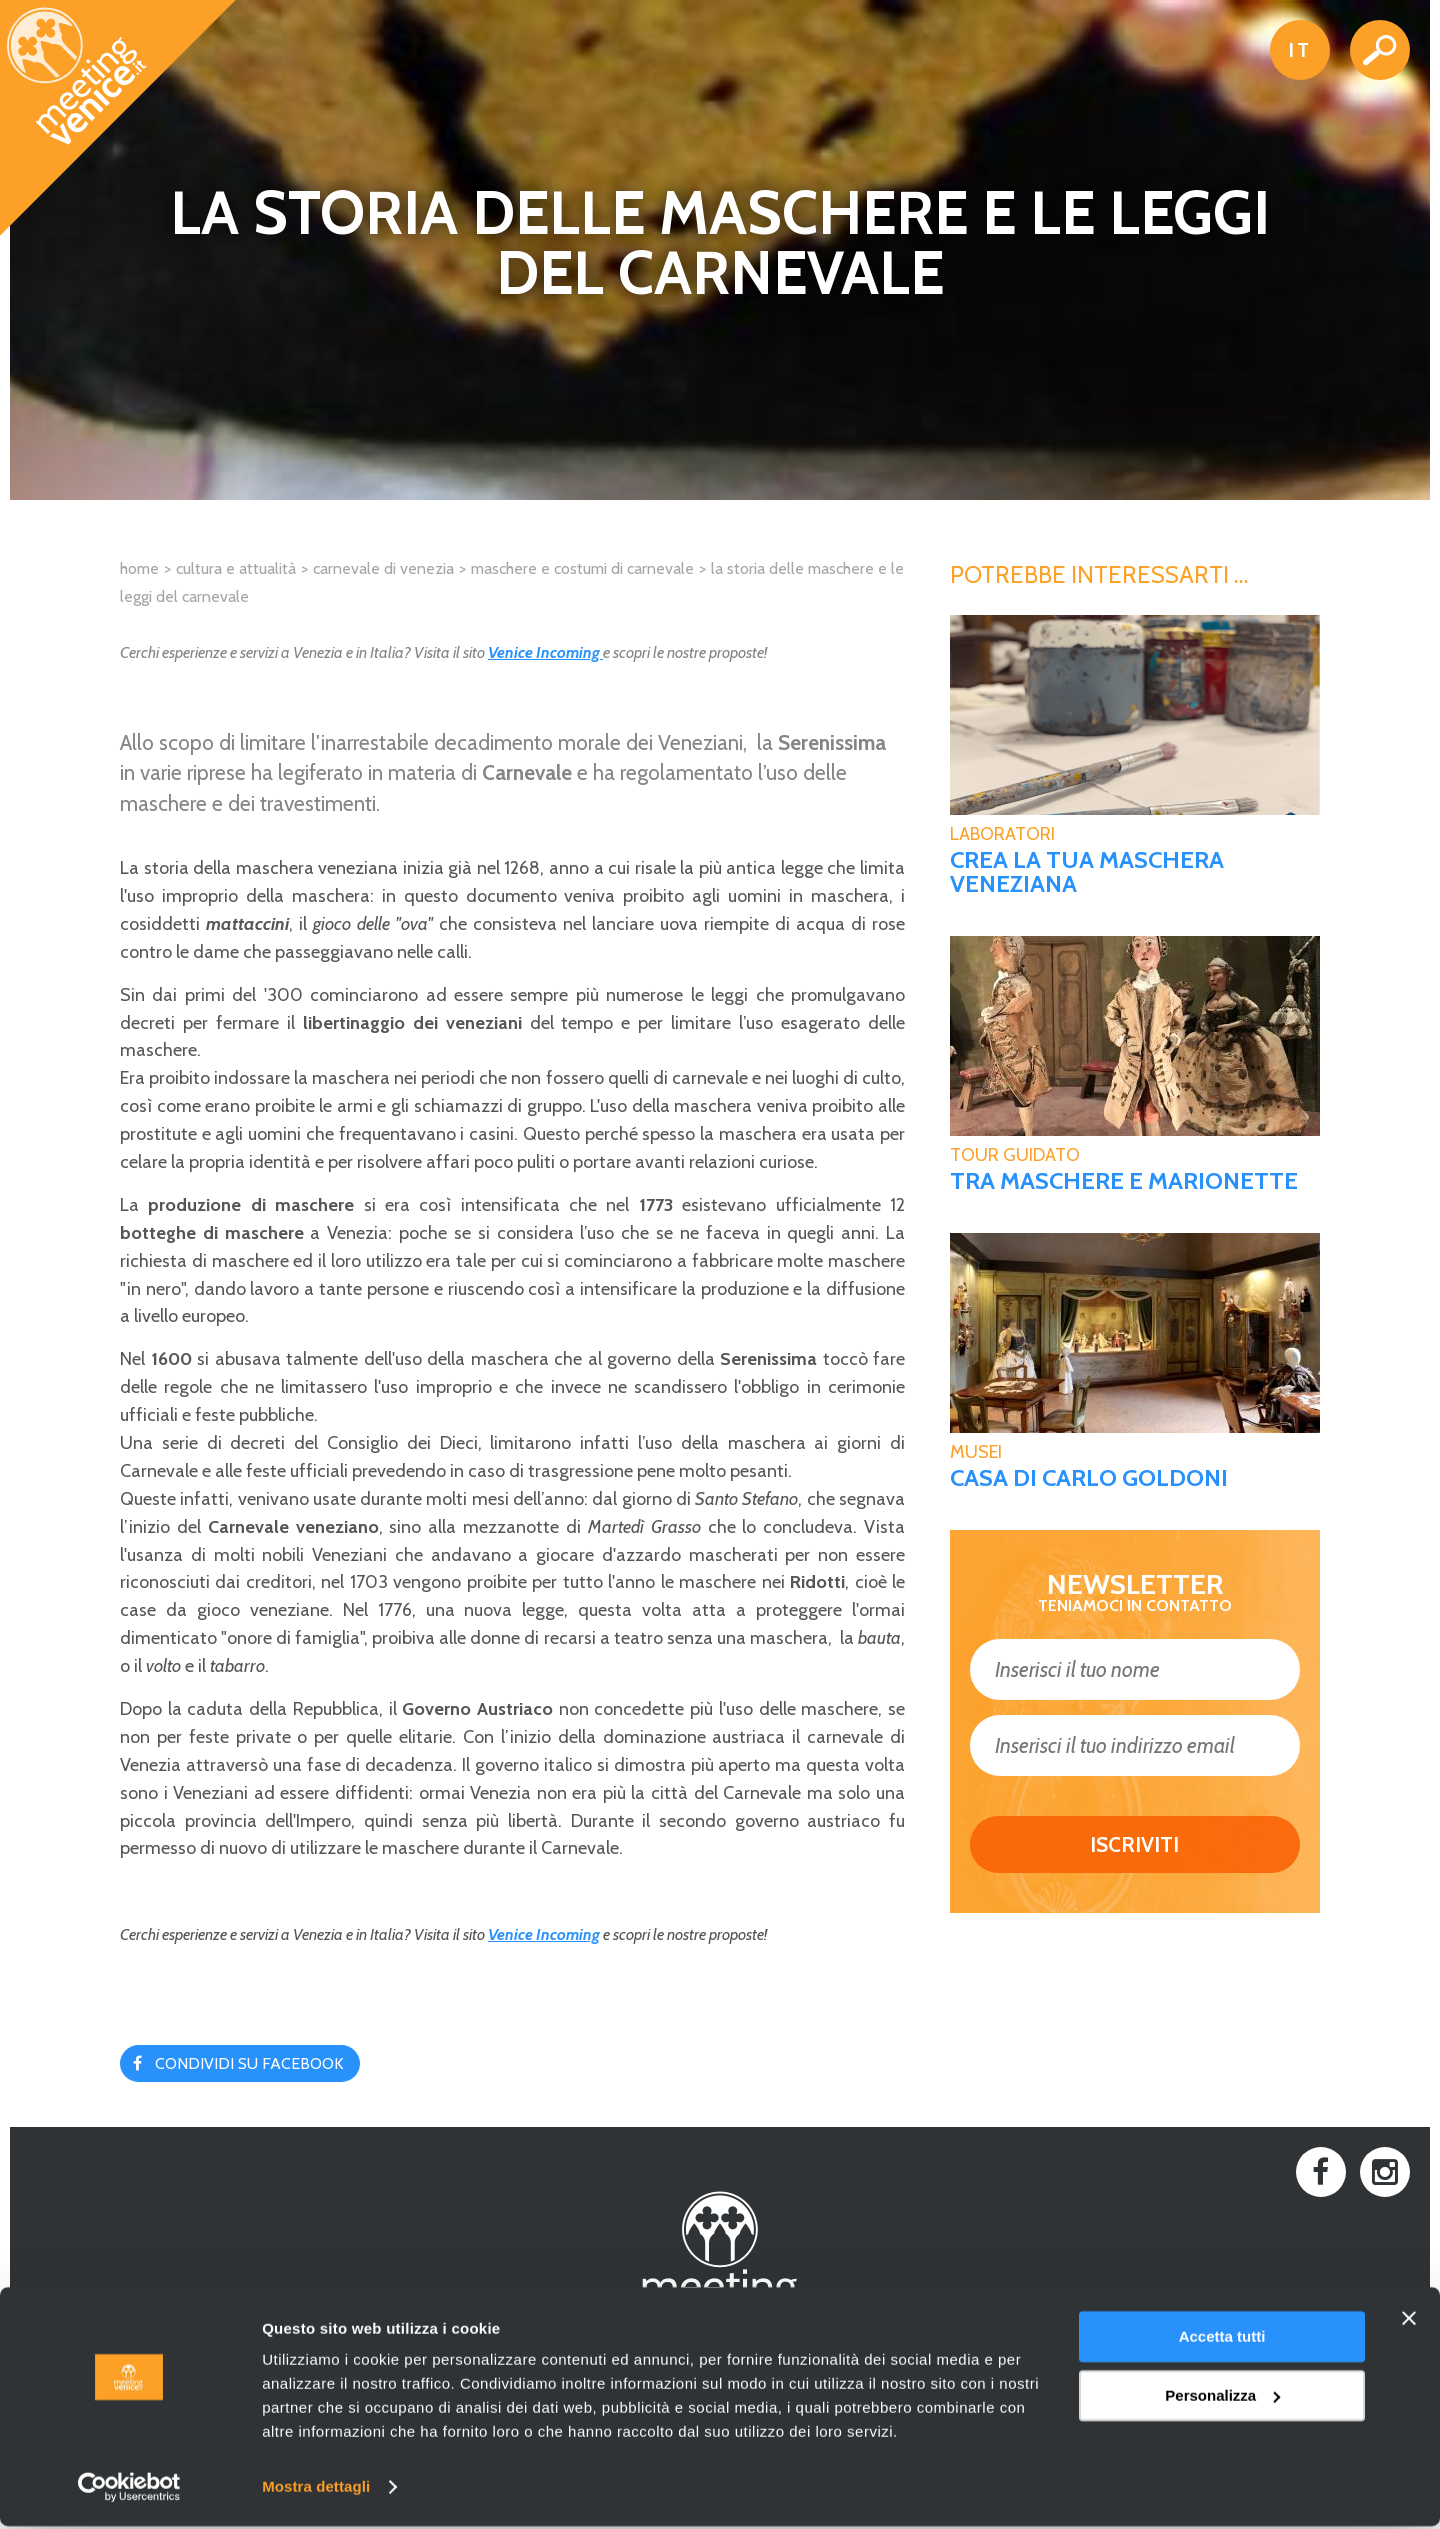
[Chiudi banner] (1409, 2321)
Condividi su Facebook (249, 2063)
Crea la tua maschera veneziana (1087, 872)
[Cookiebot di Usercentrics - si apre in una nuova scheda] (129, 2490)
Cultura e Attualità (236, 568)
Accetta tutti (1222, 2339)
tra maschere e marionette (1124, 1181)
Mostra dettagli (316, 2489)
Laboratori (1002, 834)
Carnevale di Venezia (383, 568)
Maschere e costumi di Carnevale (582, 568)
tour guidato (1015, 1155)
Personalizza (1222, 2397)
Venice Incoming (545, 652)
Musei (976, 1452)
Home (139, 568)
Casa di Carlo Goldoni (1089, 1478)
